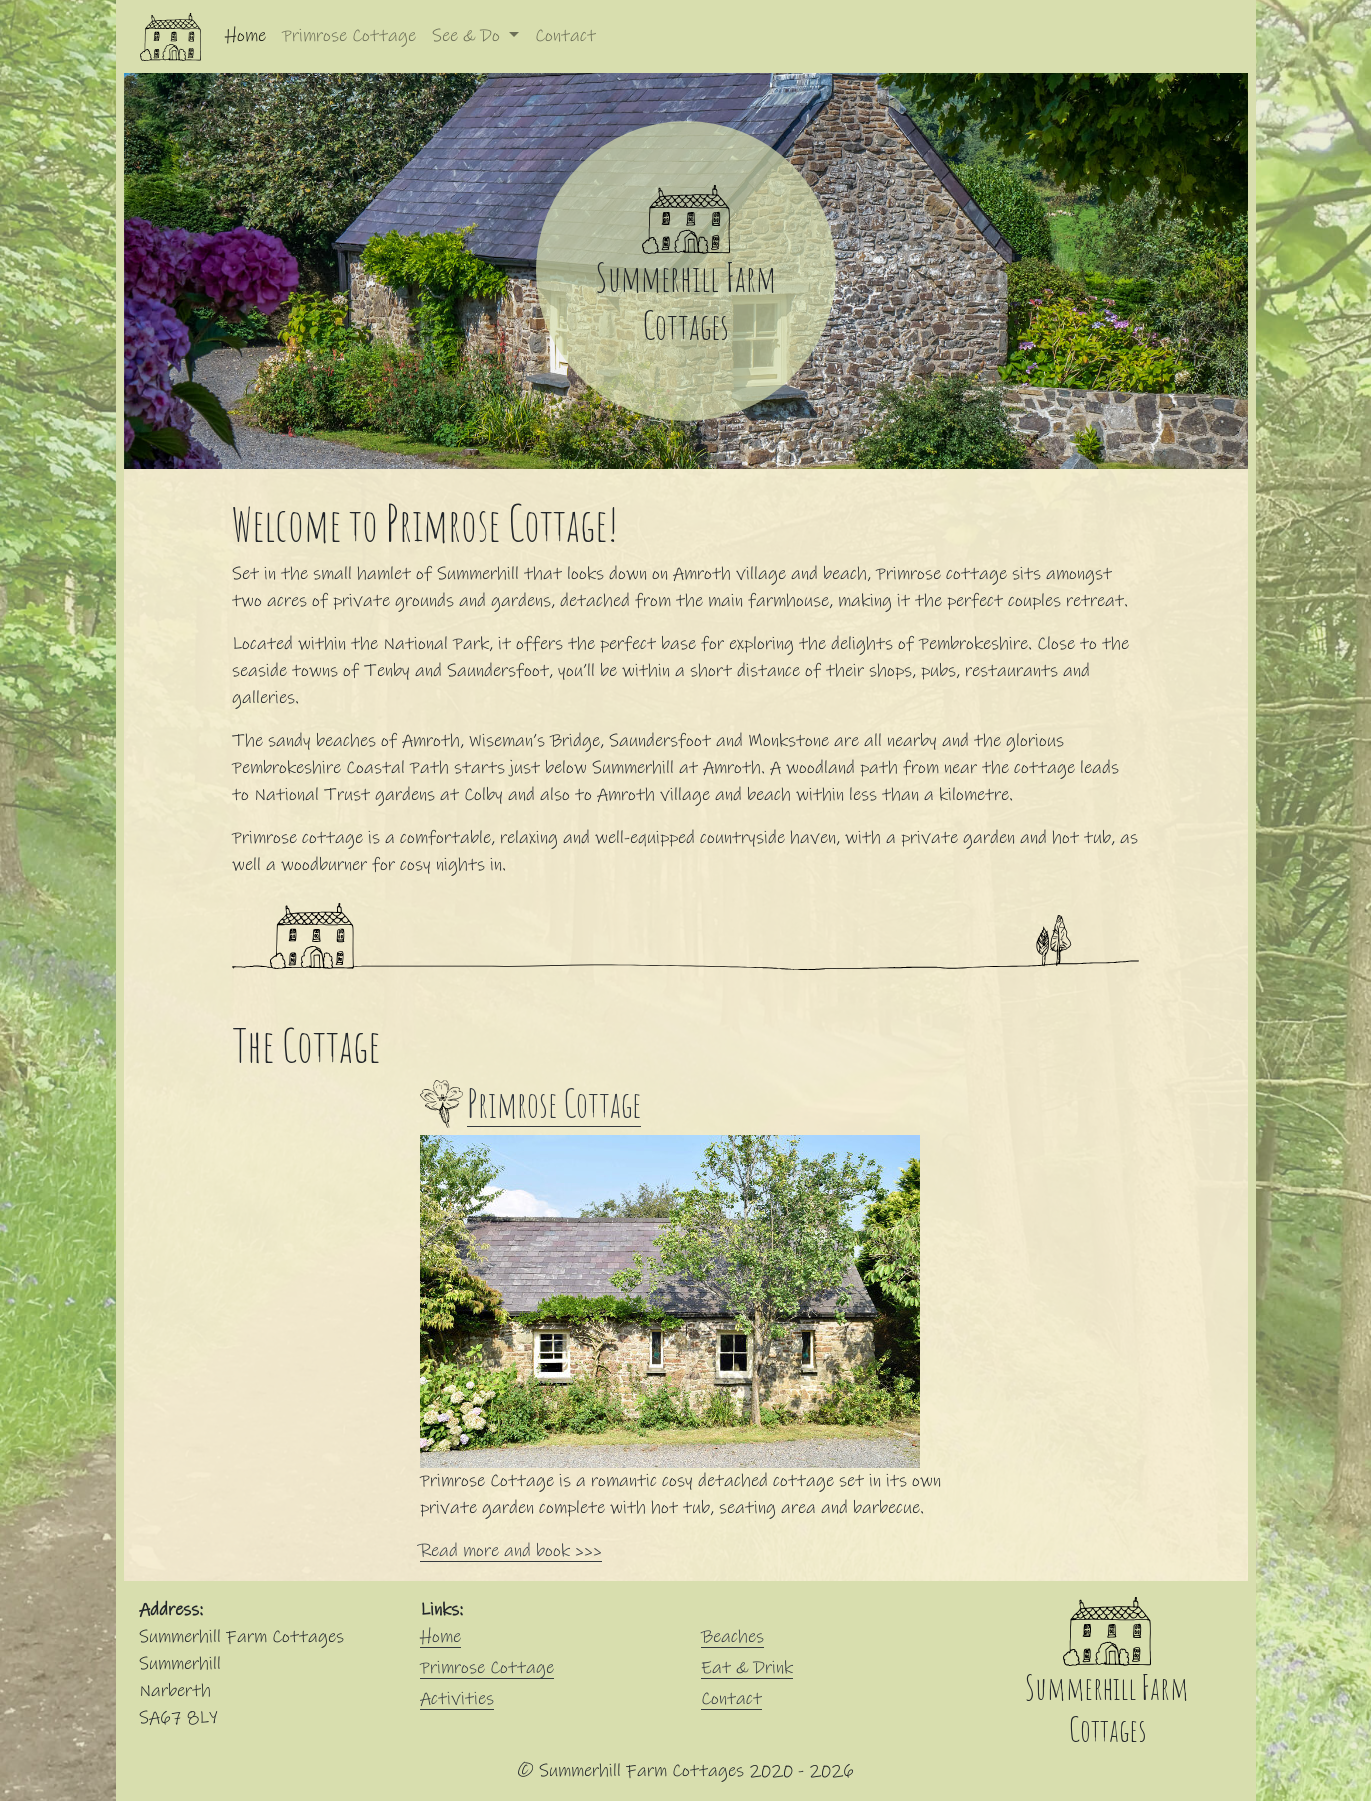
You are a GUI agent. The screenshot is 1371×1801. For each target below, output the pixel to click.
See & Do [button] (468, 36)
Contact (565, 36)
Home (249, 34)
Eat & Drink (747, 1668)
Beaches (732, 1637)
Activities (457, 1699)
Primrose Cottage (349, 36)
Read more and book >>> (511, 1551)
